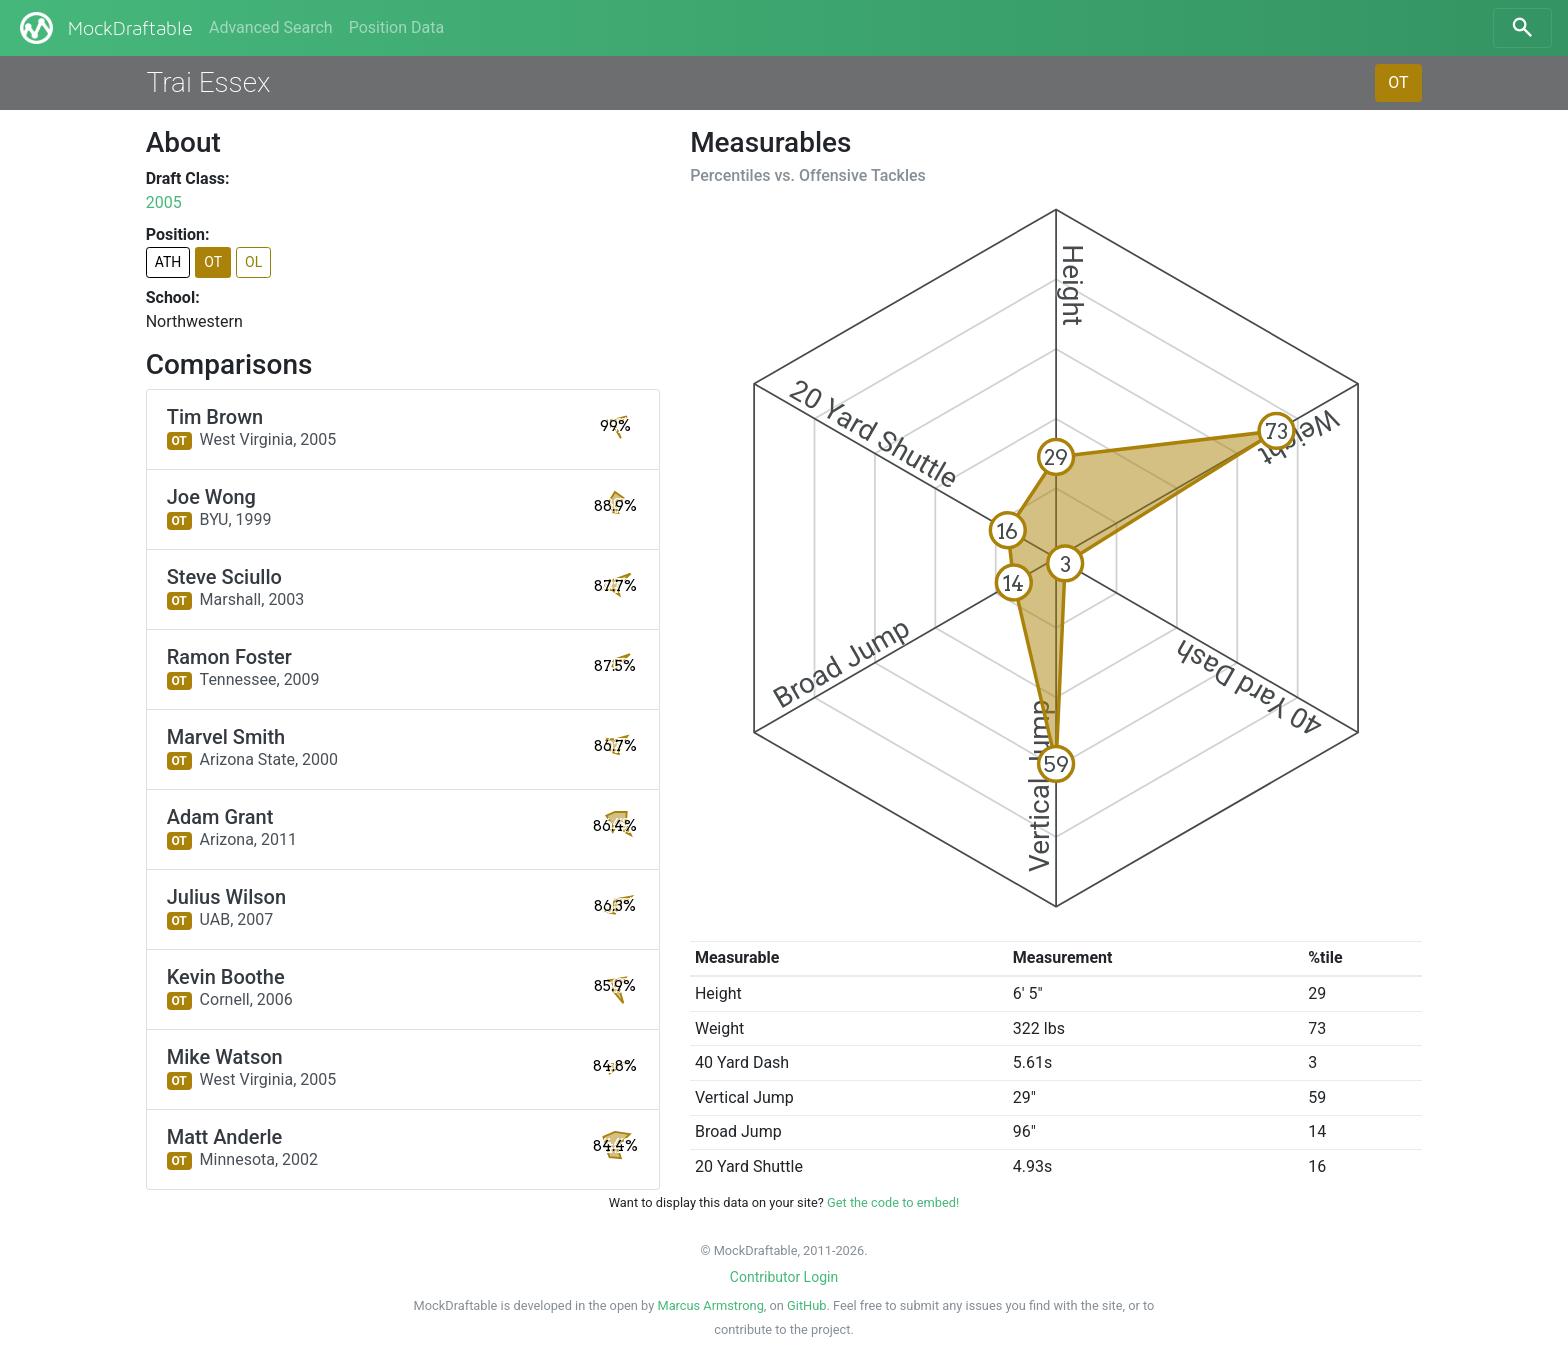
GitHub (806, 1305)
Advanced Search (271, 27)
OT (1398, 82)
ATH (168, 262)
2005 (164, 202)
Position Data (396, 27)
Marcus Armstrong (710, 1305)
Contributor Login (784, 1277)
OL (253, 262)
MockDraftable (104, 28)
